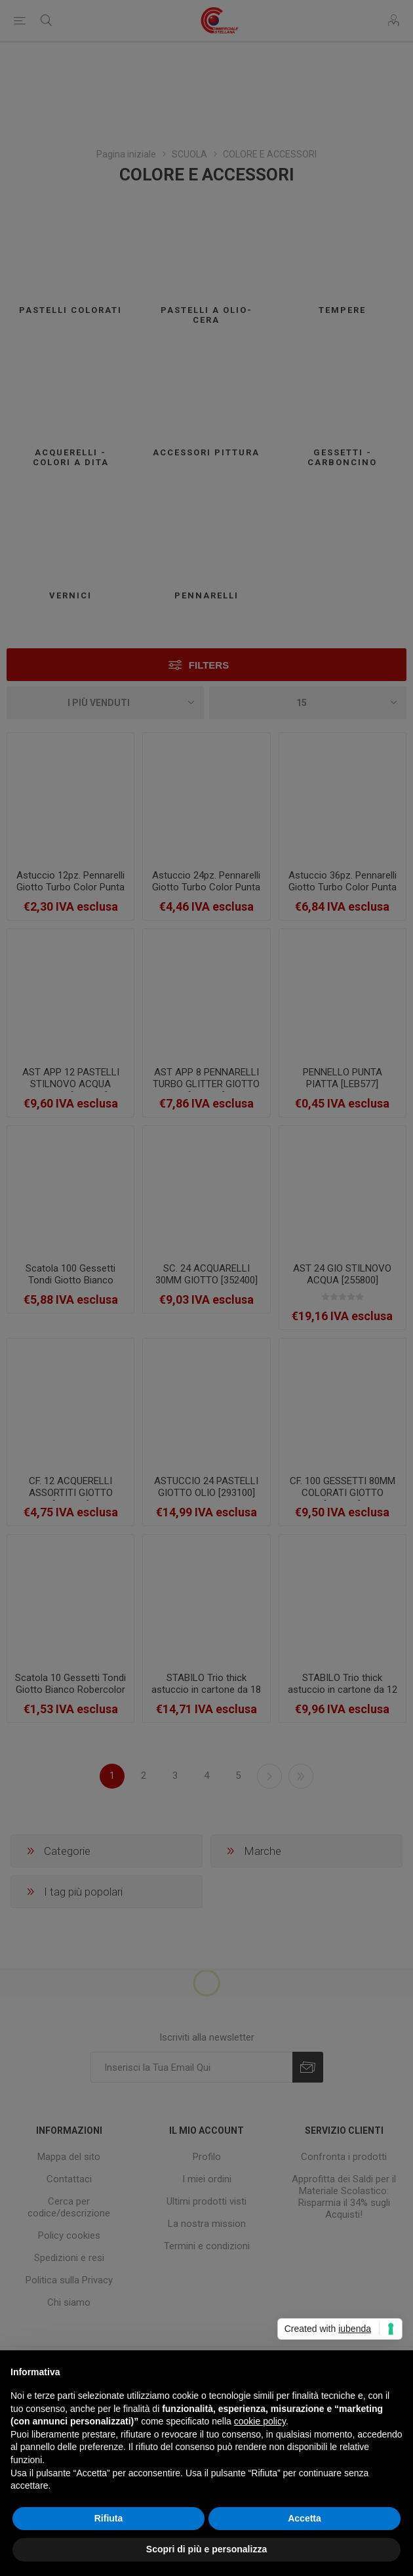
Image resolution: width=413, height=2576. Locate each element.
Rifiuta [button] (108, 2518)
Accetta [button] (304, 2518)
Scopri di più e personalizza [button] (206, 2549)
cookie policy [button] (260, 2421)
